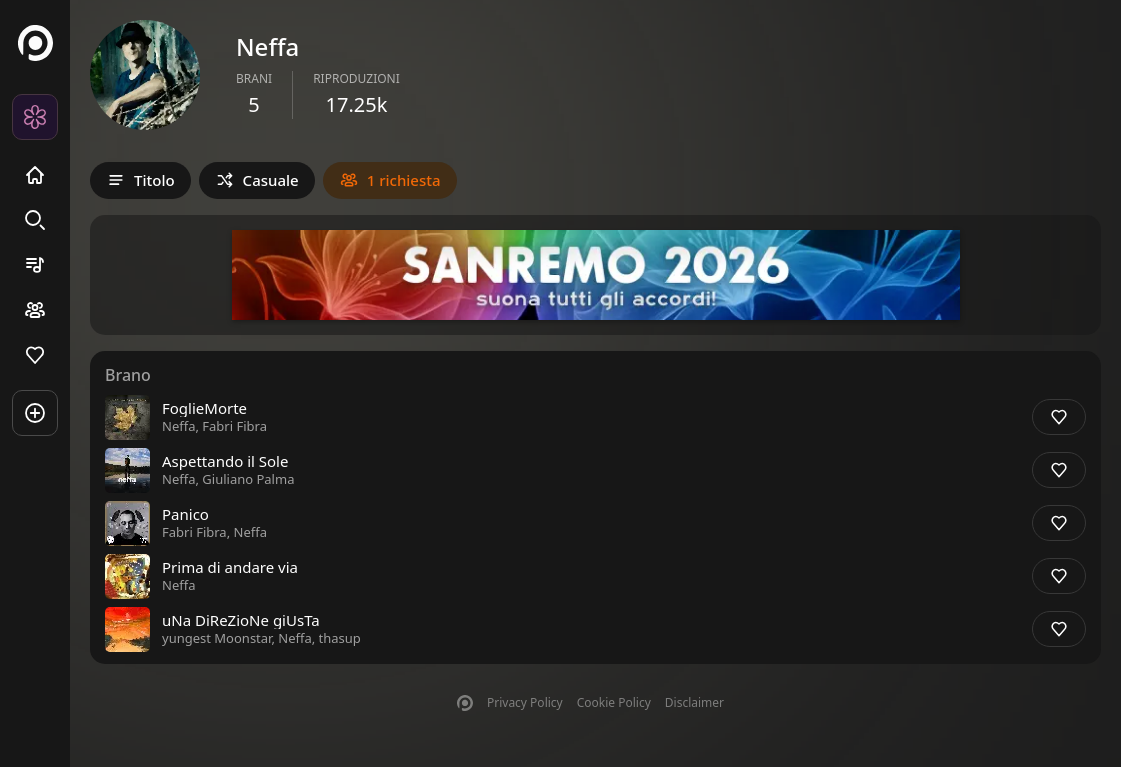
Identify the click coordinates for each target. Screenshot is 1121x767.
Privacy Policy (525, 702)
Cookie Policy (614, 702)
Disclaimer (694, 702)
